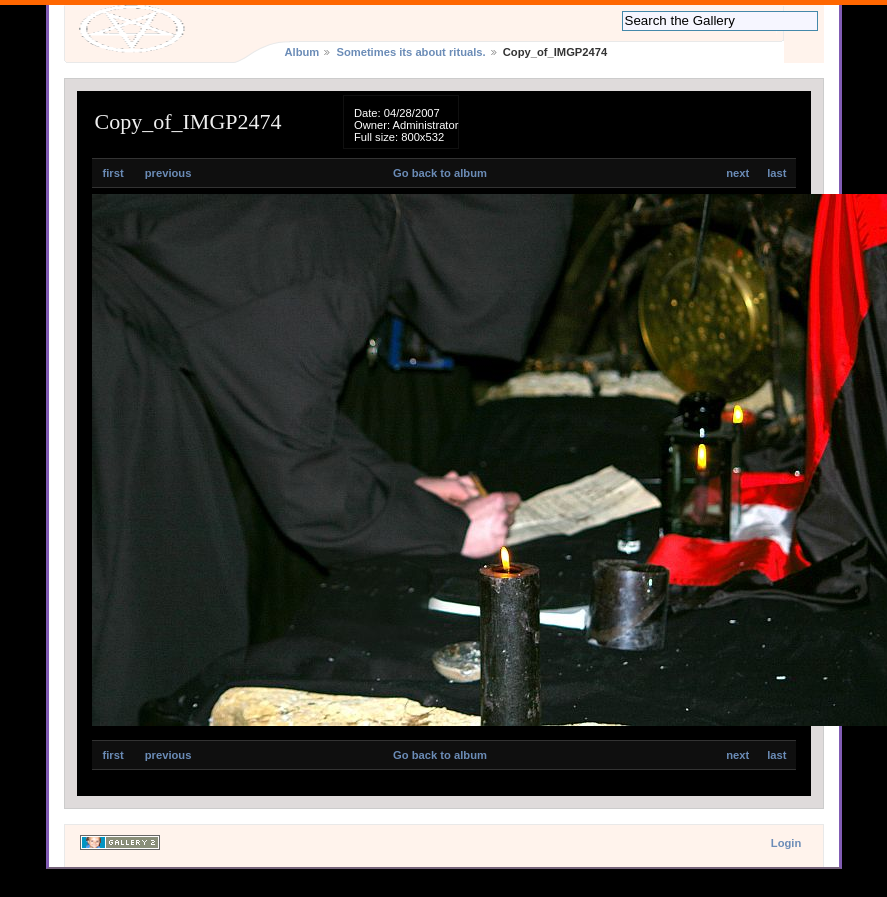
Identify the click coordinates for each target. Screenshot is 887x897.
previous (168, 173)
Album (302, 52)
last (776, 173)
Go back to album (440, 173)
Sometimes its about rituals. (410, 52)
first (113, 173)
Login (786, 843)
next (737, 173)
